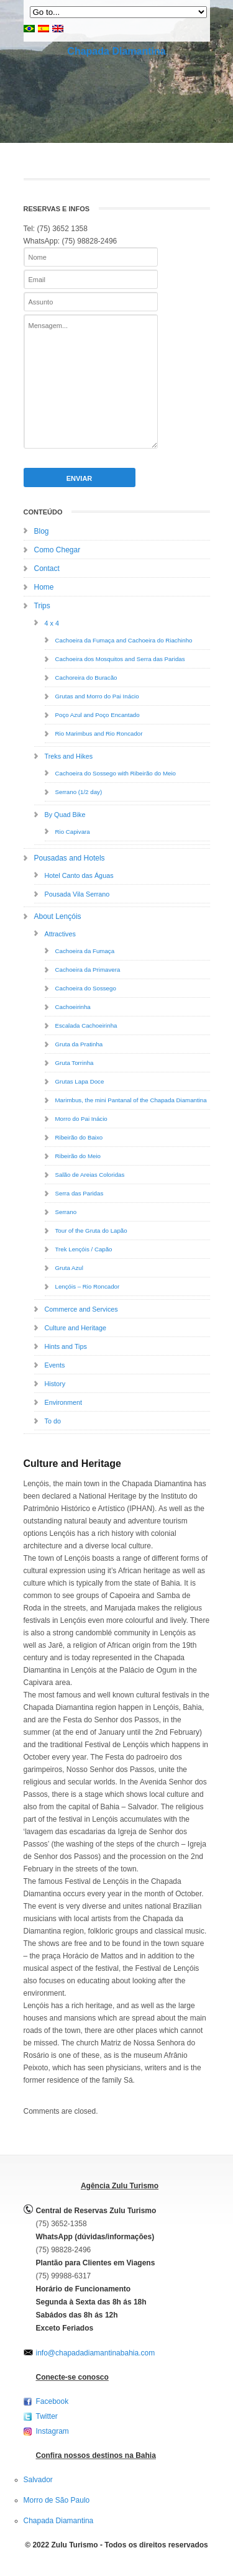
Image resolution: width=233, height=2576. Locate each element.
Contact (47, 568)
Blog (41, 531)
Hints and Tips (66, 1346)
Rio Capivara (72, 831)
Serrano (66, 1211)
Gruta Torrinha (74, 1062)
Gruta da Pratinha (79, 1044)
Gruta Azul (69, 1267)
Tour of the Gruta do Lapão (91, 1230)
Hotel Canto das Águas (79, 875)
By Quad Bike (65, 814)
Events (55, 1365)
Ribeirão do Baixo (79, 1137)
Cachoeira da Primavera (88, 969)
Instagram (52, 2431)
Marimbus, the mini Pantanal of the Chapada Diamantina (131, 1100)
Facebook (52, 2401)
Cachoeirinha (73, 1006)
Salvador (38, 2479)
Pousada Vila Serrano (77, 894)
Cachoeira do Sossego (85, 988)
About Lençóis (57, 916)
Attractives (60, 934)
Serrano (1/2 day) (79, 791)
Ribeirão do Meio (78, 1156)
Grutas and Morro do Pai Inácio (97, 696)
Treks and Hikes (69, 756)
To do (53, 1421)
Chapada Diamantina (116, 51)
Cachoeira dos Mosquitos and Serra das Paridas (120, 658)
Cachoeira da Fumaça (85, 951)
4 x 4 (52, 623)
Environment (64, 1402)
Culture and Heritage (76, 1327)
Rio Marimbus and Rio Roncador (99, 733)
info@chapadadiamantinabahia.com (95, 2353)
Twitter (47, 2416)
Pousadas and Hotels (69, 858)
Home (44, 587)
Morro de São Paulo (57, 2500)
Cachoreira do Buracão (86, 677)
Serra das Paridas (79, 1193)
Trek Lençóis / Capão (83, 1249)
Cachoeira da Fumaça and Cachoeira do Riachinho (124, 640)
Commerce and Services (81, 1309)
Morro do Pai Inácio (81, 1118)
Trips (42, 605)
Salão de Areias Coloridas (90, 1174)
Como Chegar (57, 550)
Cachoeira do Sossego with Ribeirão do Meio (115, 773)
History (55, 1383)
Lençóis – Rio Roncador (87, 1286)
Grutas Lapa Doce (79, 1081)
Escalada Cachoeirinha (86, 1025)
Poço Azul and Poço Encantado (97, 714)
